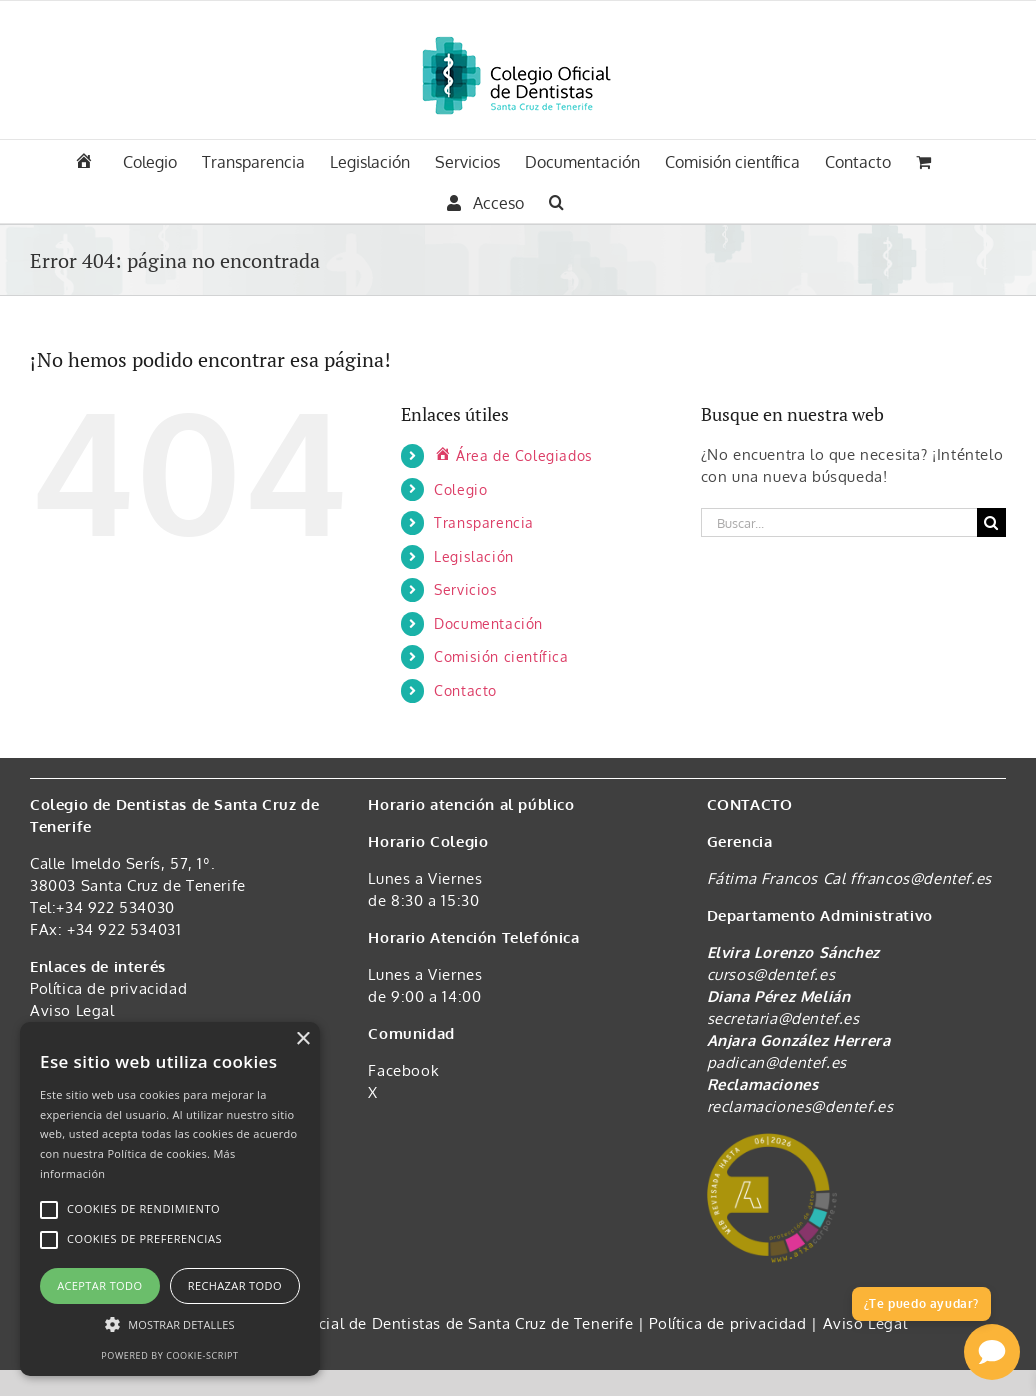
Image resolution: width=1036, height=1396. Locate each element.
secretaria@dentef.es (783, 1018)
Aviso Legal (72, 1010)
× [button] (302, 1039)
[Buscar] (991, 522)
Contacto (465, 690)
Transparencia (484, 522)
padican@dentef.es (777, 1062)
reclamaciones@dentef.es (800, 1106)
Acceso (485, 203)
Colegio (460, 489)
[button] (556, 200)
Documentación (488, 623)
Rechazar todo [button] (235, 1285)
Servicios (465, 589)
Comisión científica (501, 656)
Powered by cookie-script (169, 1355)
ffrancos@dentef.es (921, 878)
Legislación (474, 556)
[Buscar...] (839, 522)
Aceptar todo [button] (99, 1285)
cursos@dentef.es (771, 974)
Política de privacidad (108, 988)
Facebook (403, 1070)
